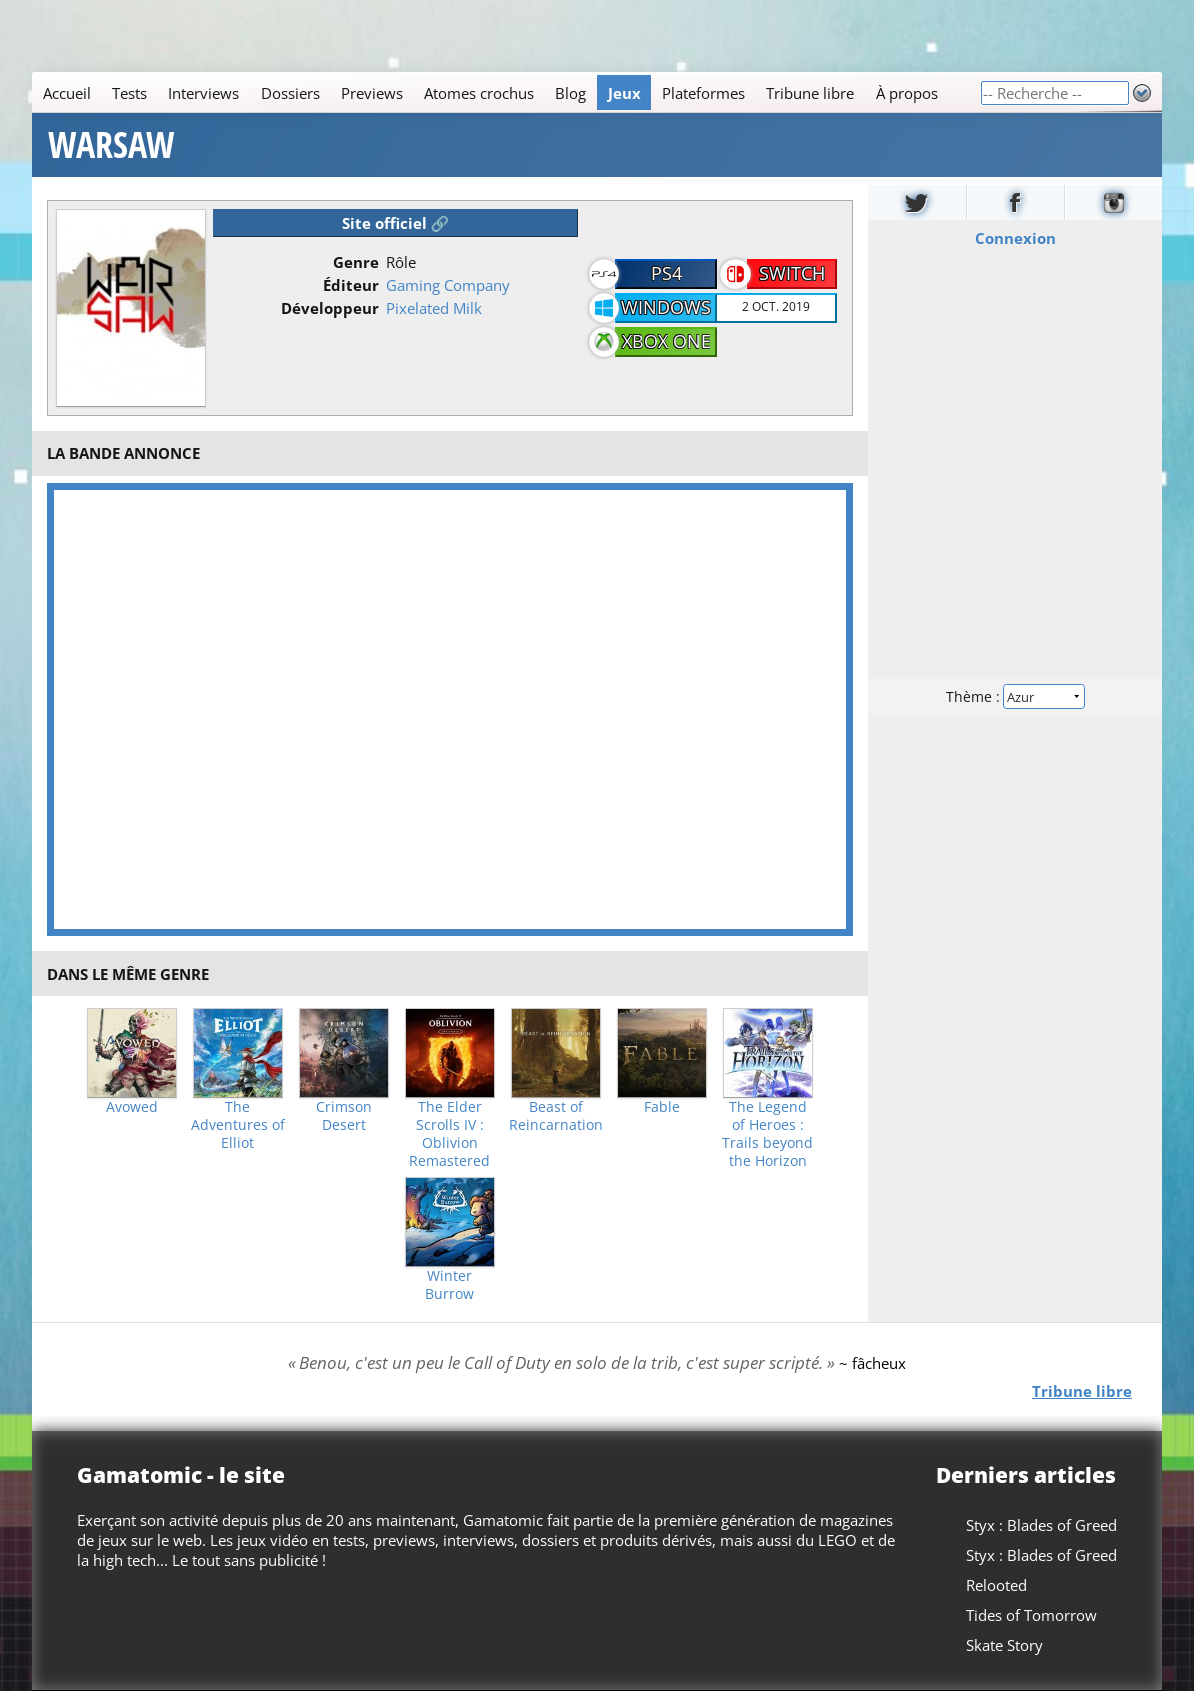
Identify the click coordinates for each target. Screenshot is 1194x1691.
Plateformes (703, 93)
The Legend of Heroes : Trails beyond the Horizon (767, 1134)
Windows (666, 307)
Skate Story (1004, 1645)
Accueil (67, 93)
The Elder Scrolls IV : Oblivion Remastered (449, 1134)
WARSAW (111, 145)
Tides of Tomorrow (1031, 1615)
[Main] (506, 92)
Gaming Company (448, 285)
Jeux (624, 93)
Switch (792, 273)
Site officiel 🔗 (396, 223)
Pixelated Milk (434, 308)
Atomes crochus (479, 93)
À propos (907, 93)
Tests (129, 93)
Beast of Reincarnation (556, 1116)
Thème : (1015, 696)
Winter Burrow (449, 1285)
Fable (662, 1107)
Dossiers (290, 93)
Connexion (1014, 238)
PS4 (666, 273)
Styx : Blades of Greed (1041, 1525)
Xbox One (666, 341)
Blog (570, 93)
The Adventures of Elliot (238, 1125)
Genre (356, 262)
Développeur (330, 308)
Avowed (132, 1107)
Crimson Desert (344, 1116)
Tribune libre (810, 93)
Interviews (203, 93)
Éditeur (351, 285)
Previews (372, 93)
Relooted (996, 1585)
